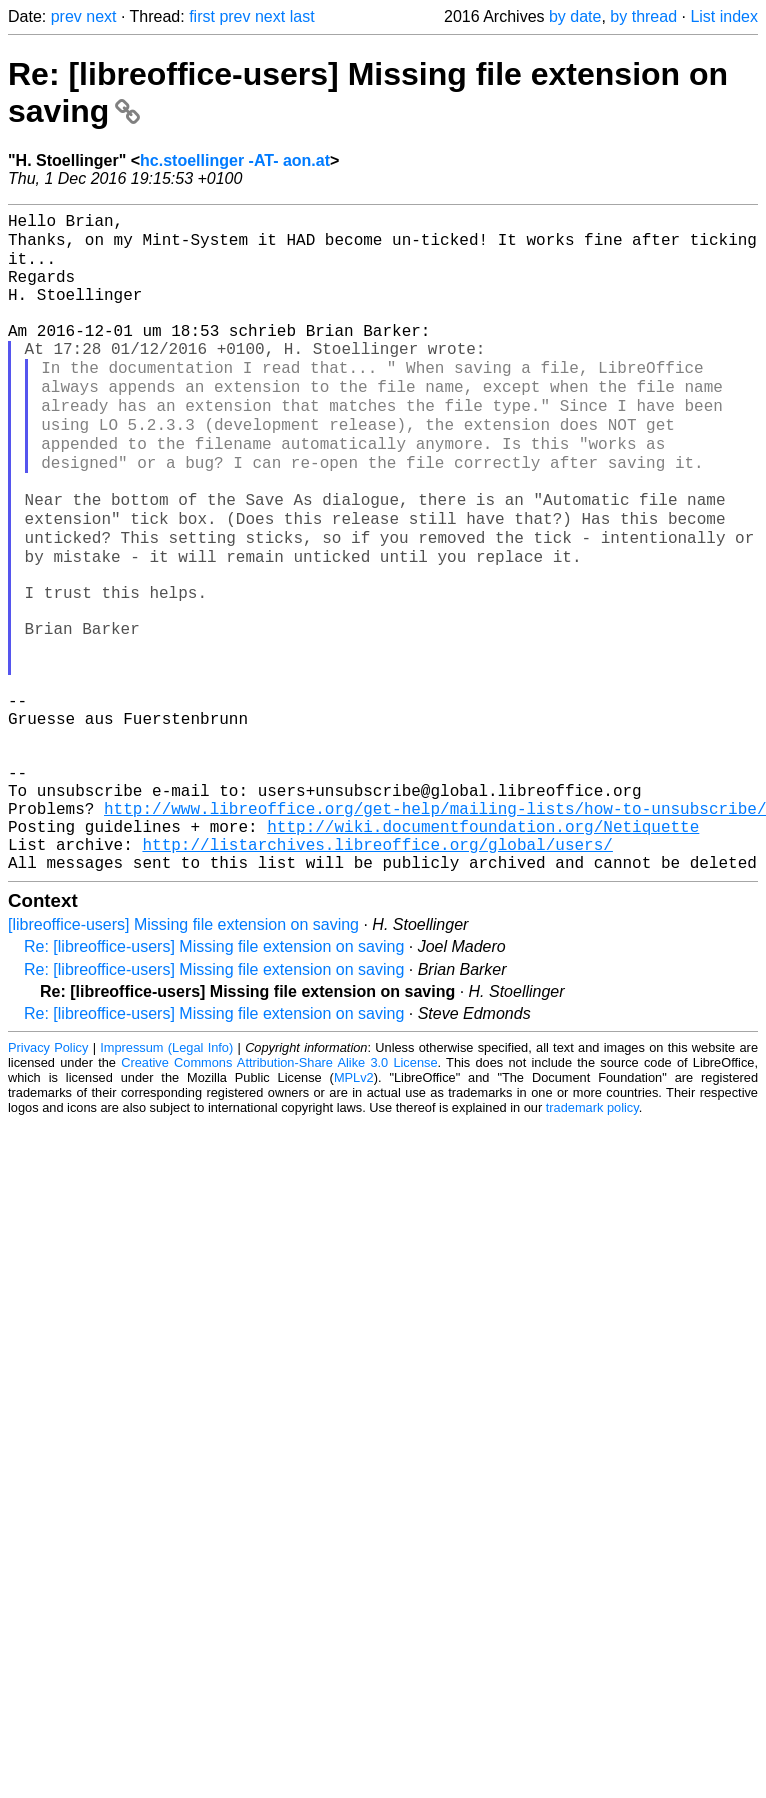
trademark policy (592, 1239)
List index (724, 16)
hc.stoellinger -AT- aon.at (235, 160)
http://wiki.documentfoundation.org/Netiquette (483, 950)
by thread (643, 16)
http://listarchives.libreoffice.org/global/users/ (377, 972)
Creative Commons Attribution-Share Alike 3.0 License (279, 1194)
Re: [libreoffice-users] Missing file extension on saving (214, 1078)
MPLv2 (354, 1209)
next (101, 16)
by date (575, 16)
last (302, 16)
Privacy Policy (48, 1179)
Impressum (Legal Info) (166, 1179)
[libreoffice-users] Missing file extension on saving (183, 1056)
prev (66, 16)
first (202, 16)
